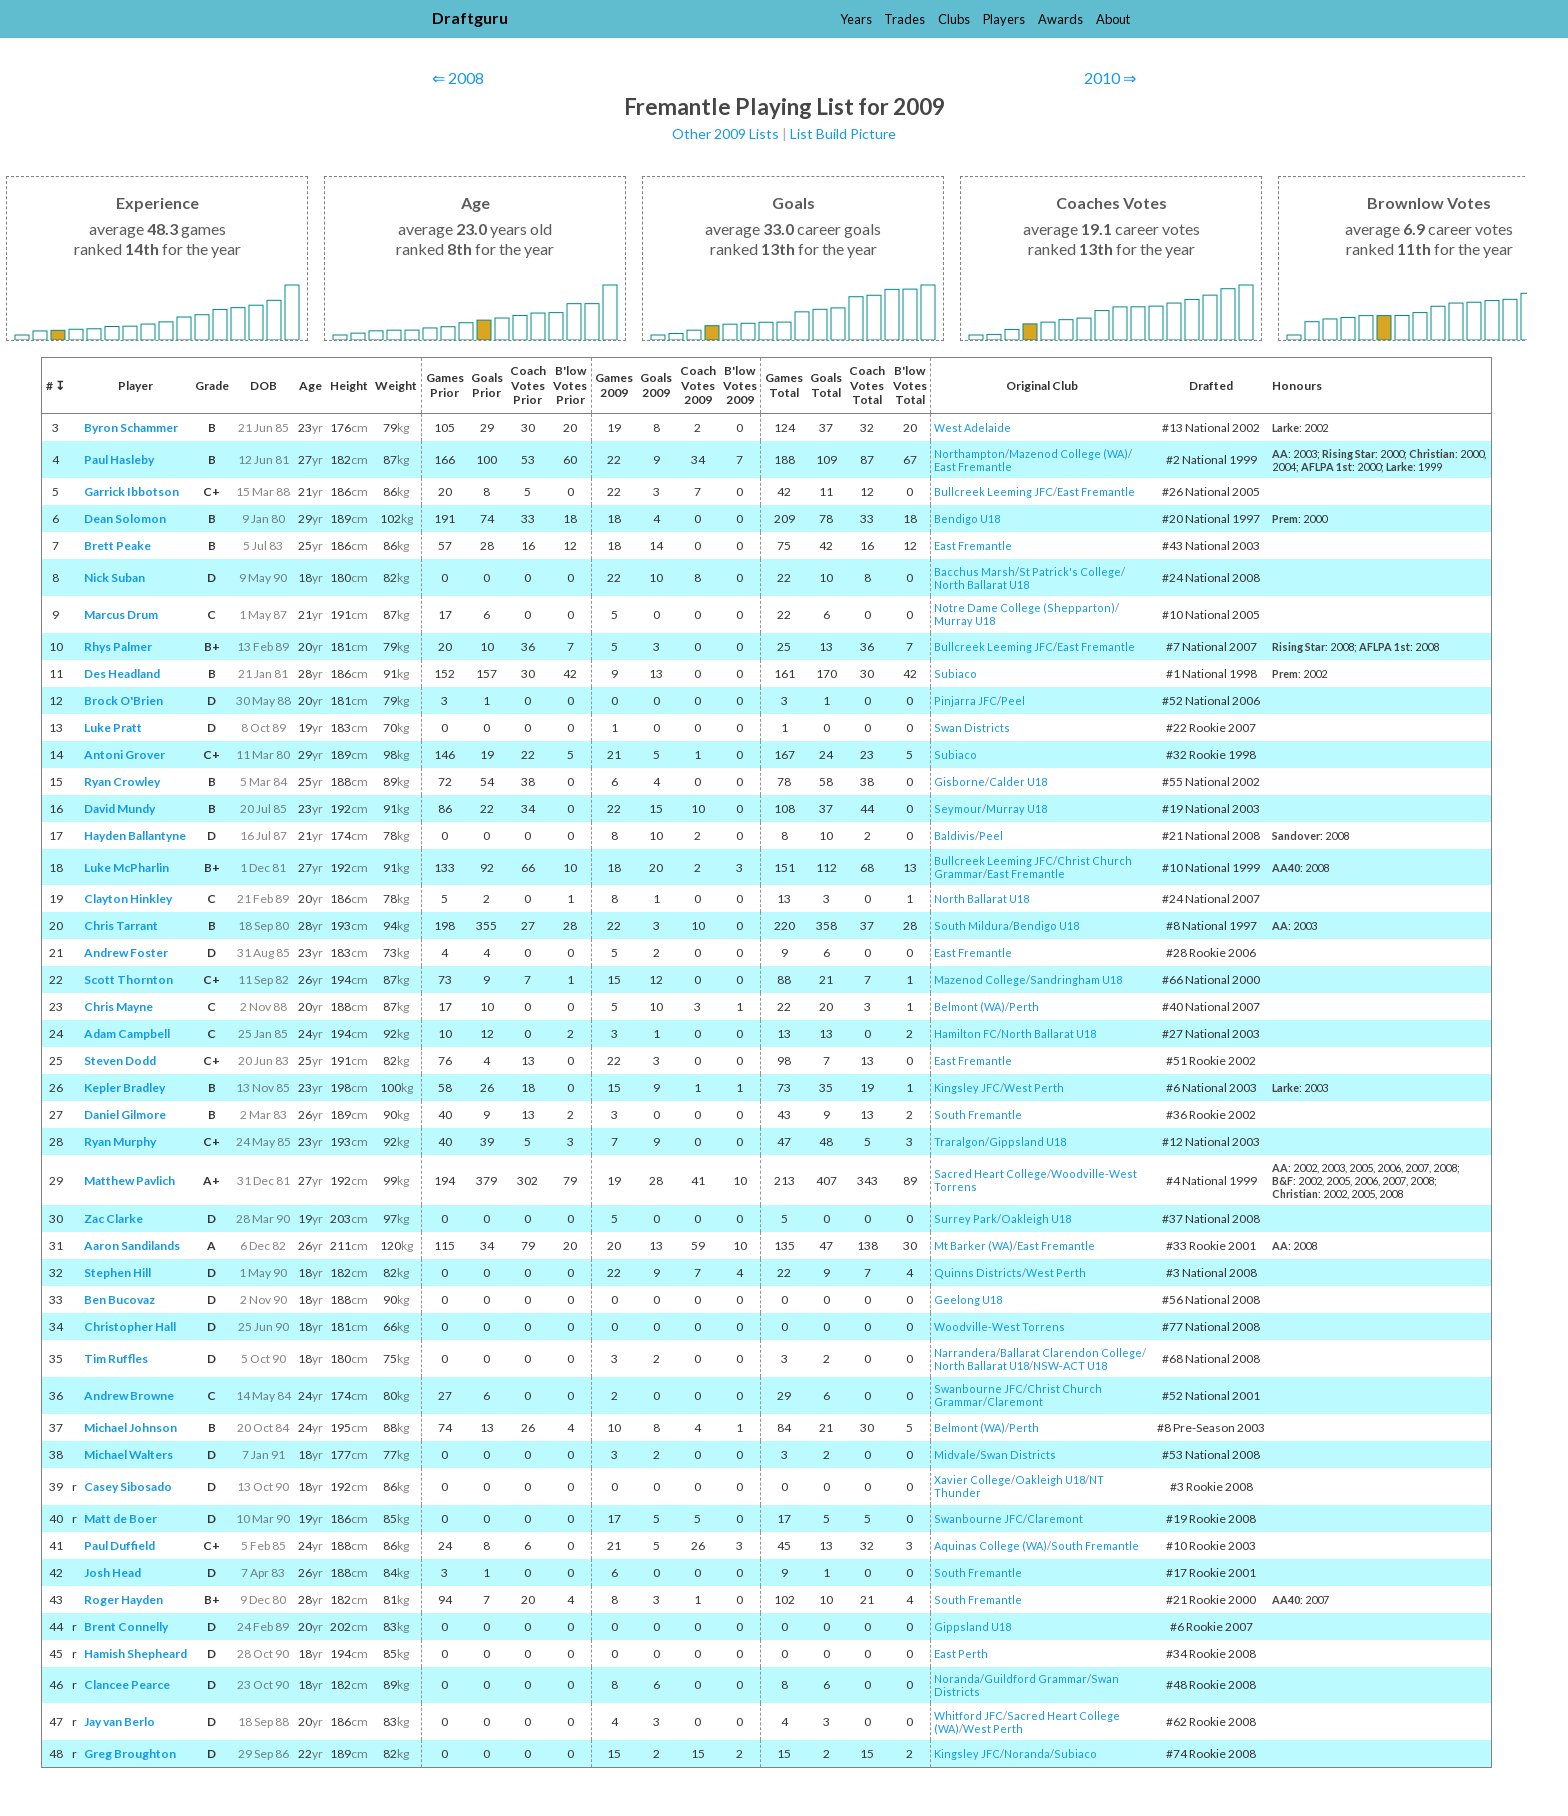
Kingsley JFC (967, 1087)
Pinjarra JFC (965, 700)
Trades (904, 19)
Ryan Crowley (122, 781)
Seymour (958, 808)
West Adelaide (972, 427)
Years (856, 19)
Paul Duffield (119, 1545)
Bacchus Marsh (974, 571)
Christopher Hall (130, 1326)
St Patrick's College (1070, 571)
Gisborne (959, 781)
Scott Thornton (128, 979)
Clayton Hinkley (128, 898)
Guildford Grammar (1035, 1678)
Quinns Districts (978, 1272)
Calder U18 (1018, 781)
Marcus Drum (121, 614)
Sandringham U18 (1076, 979)
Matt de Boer (120, 1518)
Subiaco (955, 673)
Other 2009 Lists (725, 133)
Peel (1013, 700)
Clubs (954, 19)
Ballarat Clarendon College (1071, 1352)
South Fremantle (978, 1114)
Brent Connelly (126, 1626)
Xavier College (972, 1479)
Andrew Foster (126, 952)
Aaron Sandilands (132, 1245)
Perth (1024, 1006)
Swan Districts (972, 727)
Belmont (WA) (969, 1006)
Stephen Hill (117, 1272)
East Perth (961, 1653)
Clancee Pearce (127, 1684)
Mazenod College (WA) (1068, 453)
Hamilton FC (965, 1033)
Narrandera (965, 1352)
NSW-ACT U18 (1070, 1365)
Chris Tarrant (121, 925)
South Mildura (971, 925)
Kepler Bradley (124, 1087)
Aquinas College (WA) (990, 1545)
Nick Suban (114, 577)
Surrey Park (965, 1218)
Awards (1060, 19)
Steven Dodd (120, 1060)
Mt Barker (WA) (973, 1245)
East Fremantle (973, 466)
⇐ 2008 (458, 77)
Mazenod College (980, 979)
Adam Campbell (127, 1033)
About (1113, 19)
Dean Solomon (125, 518)
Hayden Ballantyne (135, 835)
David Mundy (119, 808)
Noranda (957, 1678)
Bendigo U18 (967, 518)
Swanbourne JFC (978, 1388)
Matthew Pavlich (129, 1180)
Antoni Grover (124, 754)
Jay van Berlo (119, 1721)
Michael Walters (128, 1454)
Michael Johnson (130, 1427)
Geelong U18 (968, 1299)
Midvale (955, 1454)
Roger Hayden (123, 1599)
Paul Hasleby (119, 459)
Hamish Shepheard (135, 1653)
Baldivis (954, 835)
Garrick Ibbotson (131, 491)
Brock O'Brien (123, 700)
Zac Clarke (113, 1218)
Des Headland (122, 673)
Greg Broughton (130, 1753)
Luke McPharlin (126, 867)
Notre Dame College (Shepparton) (1024, 607)
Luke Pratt (113, 727)
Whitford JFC (968, 1715)
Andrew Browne (129, 1395)
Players (1004, 19)
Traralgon (959, 1141)
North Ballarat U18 (981, 584)
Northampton (969, 453)
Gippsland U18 (1027, 1141)
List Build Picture (843, 133)
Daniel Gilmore (125, 1114)
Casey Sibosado (128, 1486)
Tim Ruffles (116, 1358)
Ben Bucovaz (119, 1299)
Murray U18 (964, 620)
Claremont (1015, 1401)
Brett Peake (117, 545)
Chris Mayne (118, 1006)
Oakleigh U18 (1036, 1218)
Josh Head (112, 1572)
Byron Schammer (131, 427)
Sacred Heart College (990, 1173)
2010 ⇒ (1110, 77)
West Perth (1034, 1087)
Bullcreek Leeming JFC (993, 491)
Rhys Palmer (118, 646)
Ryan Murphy (120, 1141)
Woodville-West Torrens (999, 1326)
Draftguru (470, 17)
